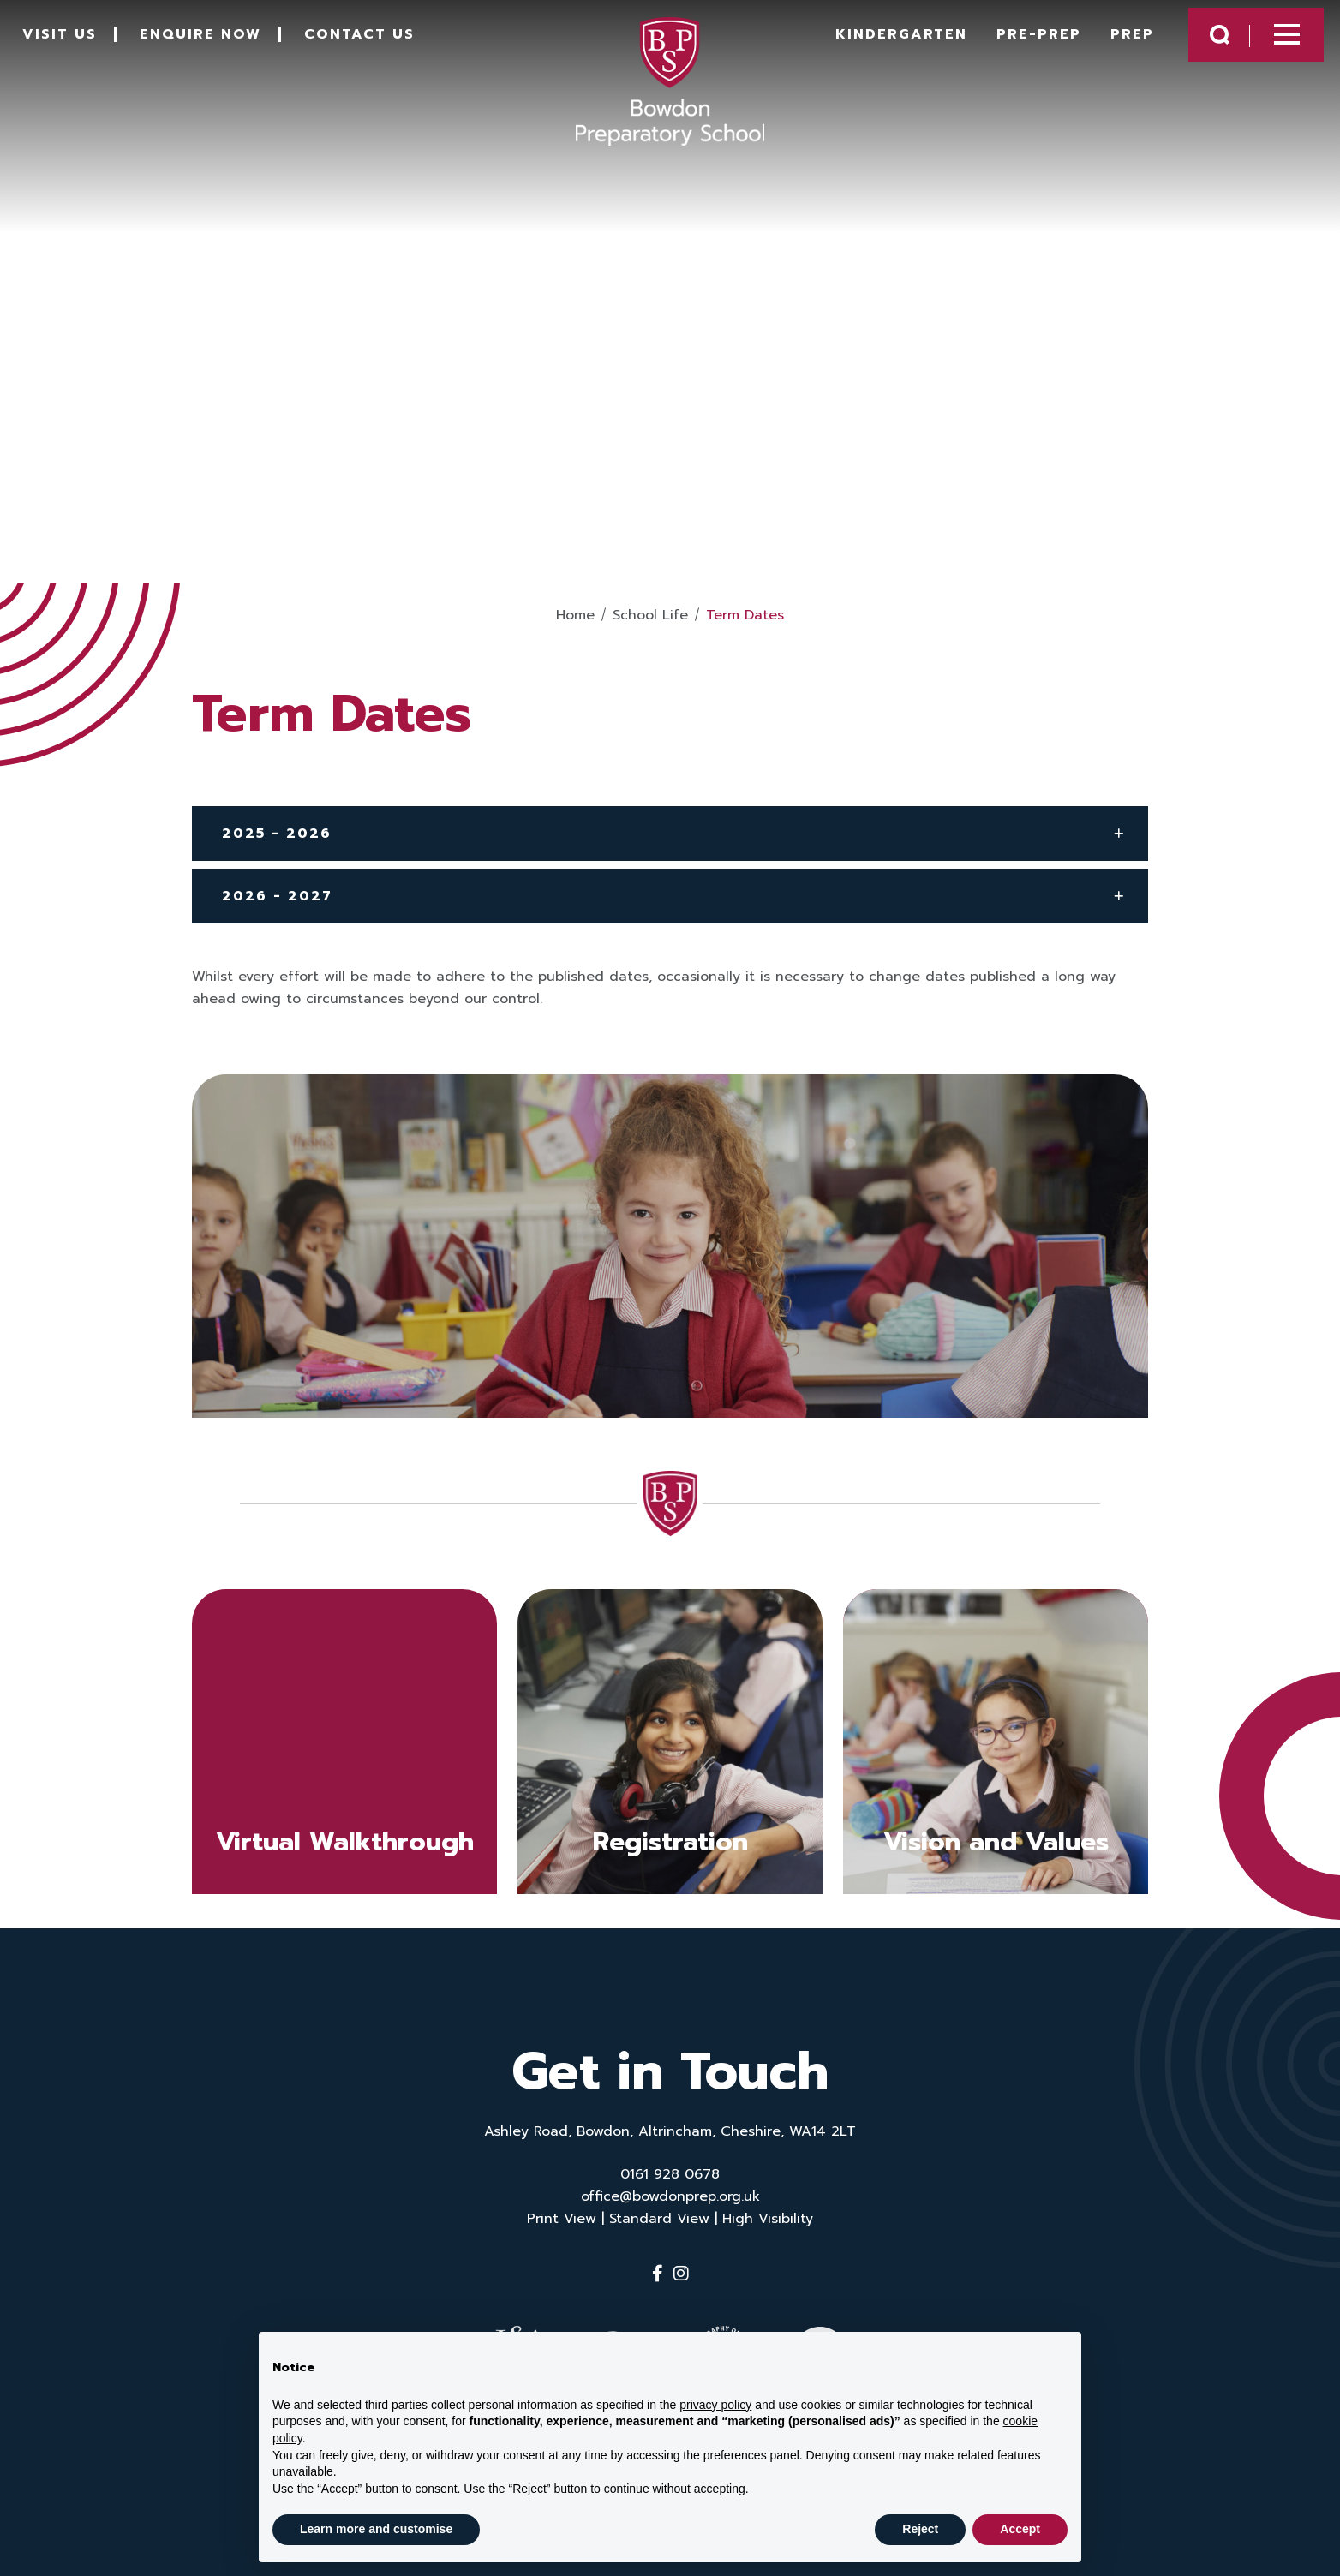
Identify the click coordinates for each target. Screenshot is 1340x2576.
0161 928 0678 (670, 2174)
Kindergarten (874, 44)
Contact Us (381, 44)
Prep (1105, 44)
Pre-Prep (1011, 44)
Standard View (659, 2218)
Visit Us (81, 44)
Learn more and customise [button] (376, 2529)
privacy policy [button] (715, 2405)
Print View (561, 2218)
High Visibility (767, 2218)
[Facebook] (657, 2273)
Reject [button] (920, 2529)
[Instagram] (681, 2273)
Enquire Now (222, 44)
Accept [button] (1020, 2529)
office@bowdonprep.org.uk (670, 2196)
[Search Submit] (1192, 45)
